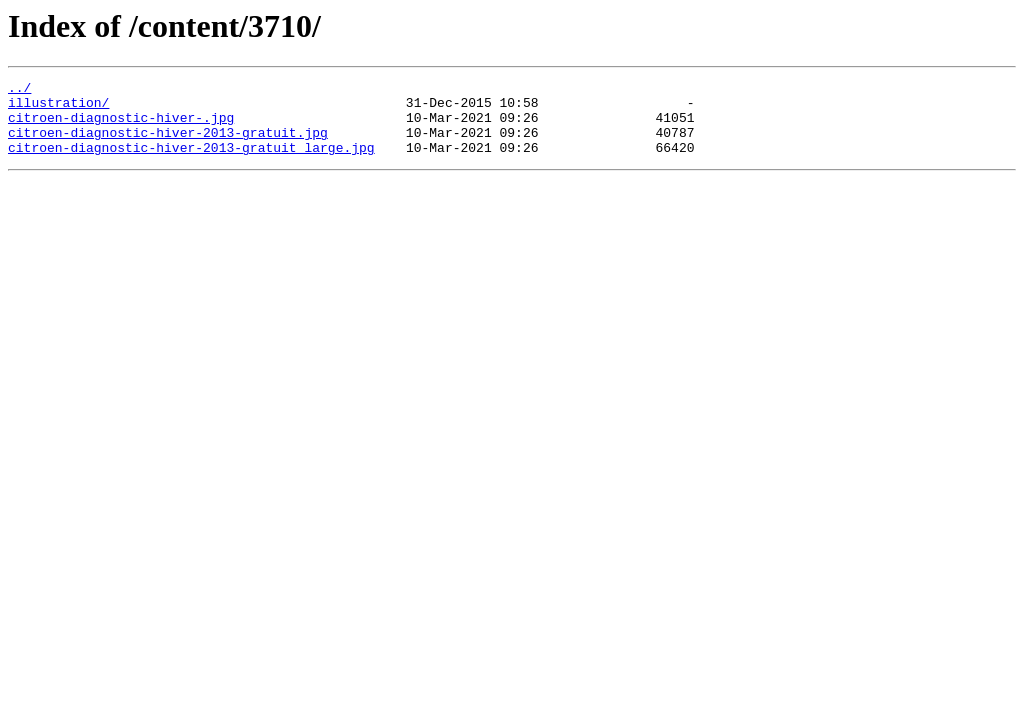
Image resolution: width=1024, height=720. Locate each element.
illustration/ (58, 108)
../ (19, 90)
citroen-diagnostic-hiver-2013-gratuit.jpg (168, 144)
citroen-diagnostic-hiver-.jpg (121, 126)
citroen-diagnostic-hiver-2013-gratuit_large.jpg (191, 162)
